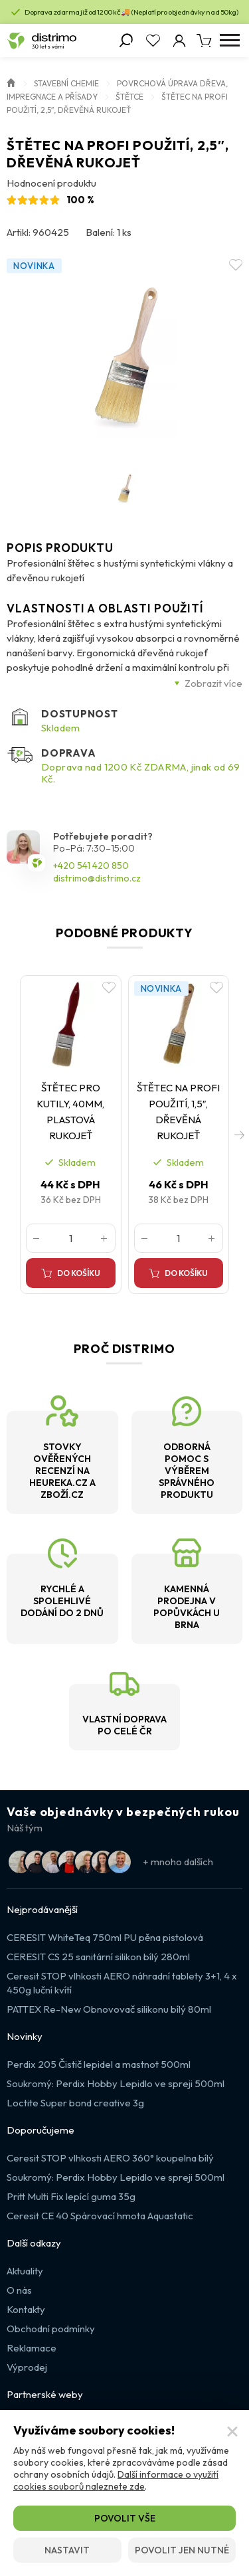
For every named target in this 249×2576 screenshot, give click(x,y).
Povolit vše (124, 2518)
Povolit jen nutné (182, 2550)
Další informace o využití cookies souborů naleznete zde (115, 2480)
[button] (239, 1135)
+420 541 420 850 (91, 866)
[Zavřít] (232, 2432)
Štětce (129, 97)
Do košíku (78, 1273)
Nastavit (67, 2550)
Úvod (11, 81)
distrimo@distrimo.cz (97, 878)
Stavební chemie (66, 83)
